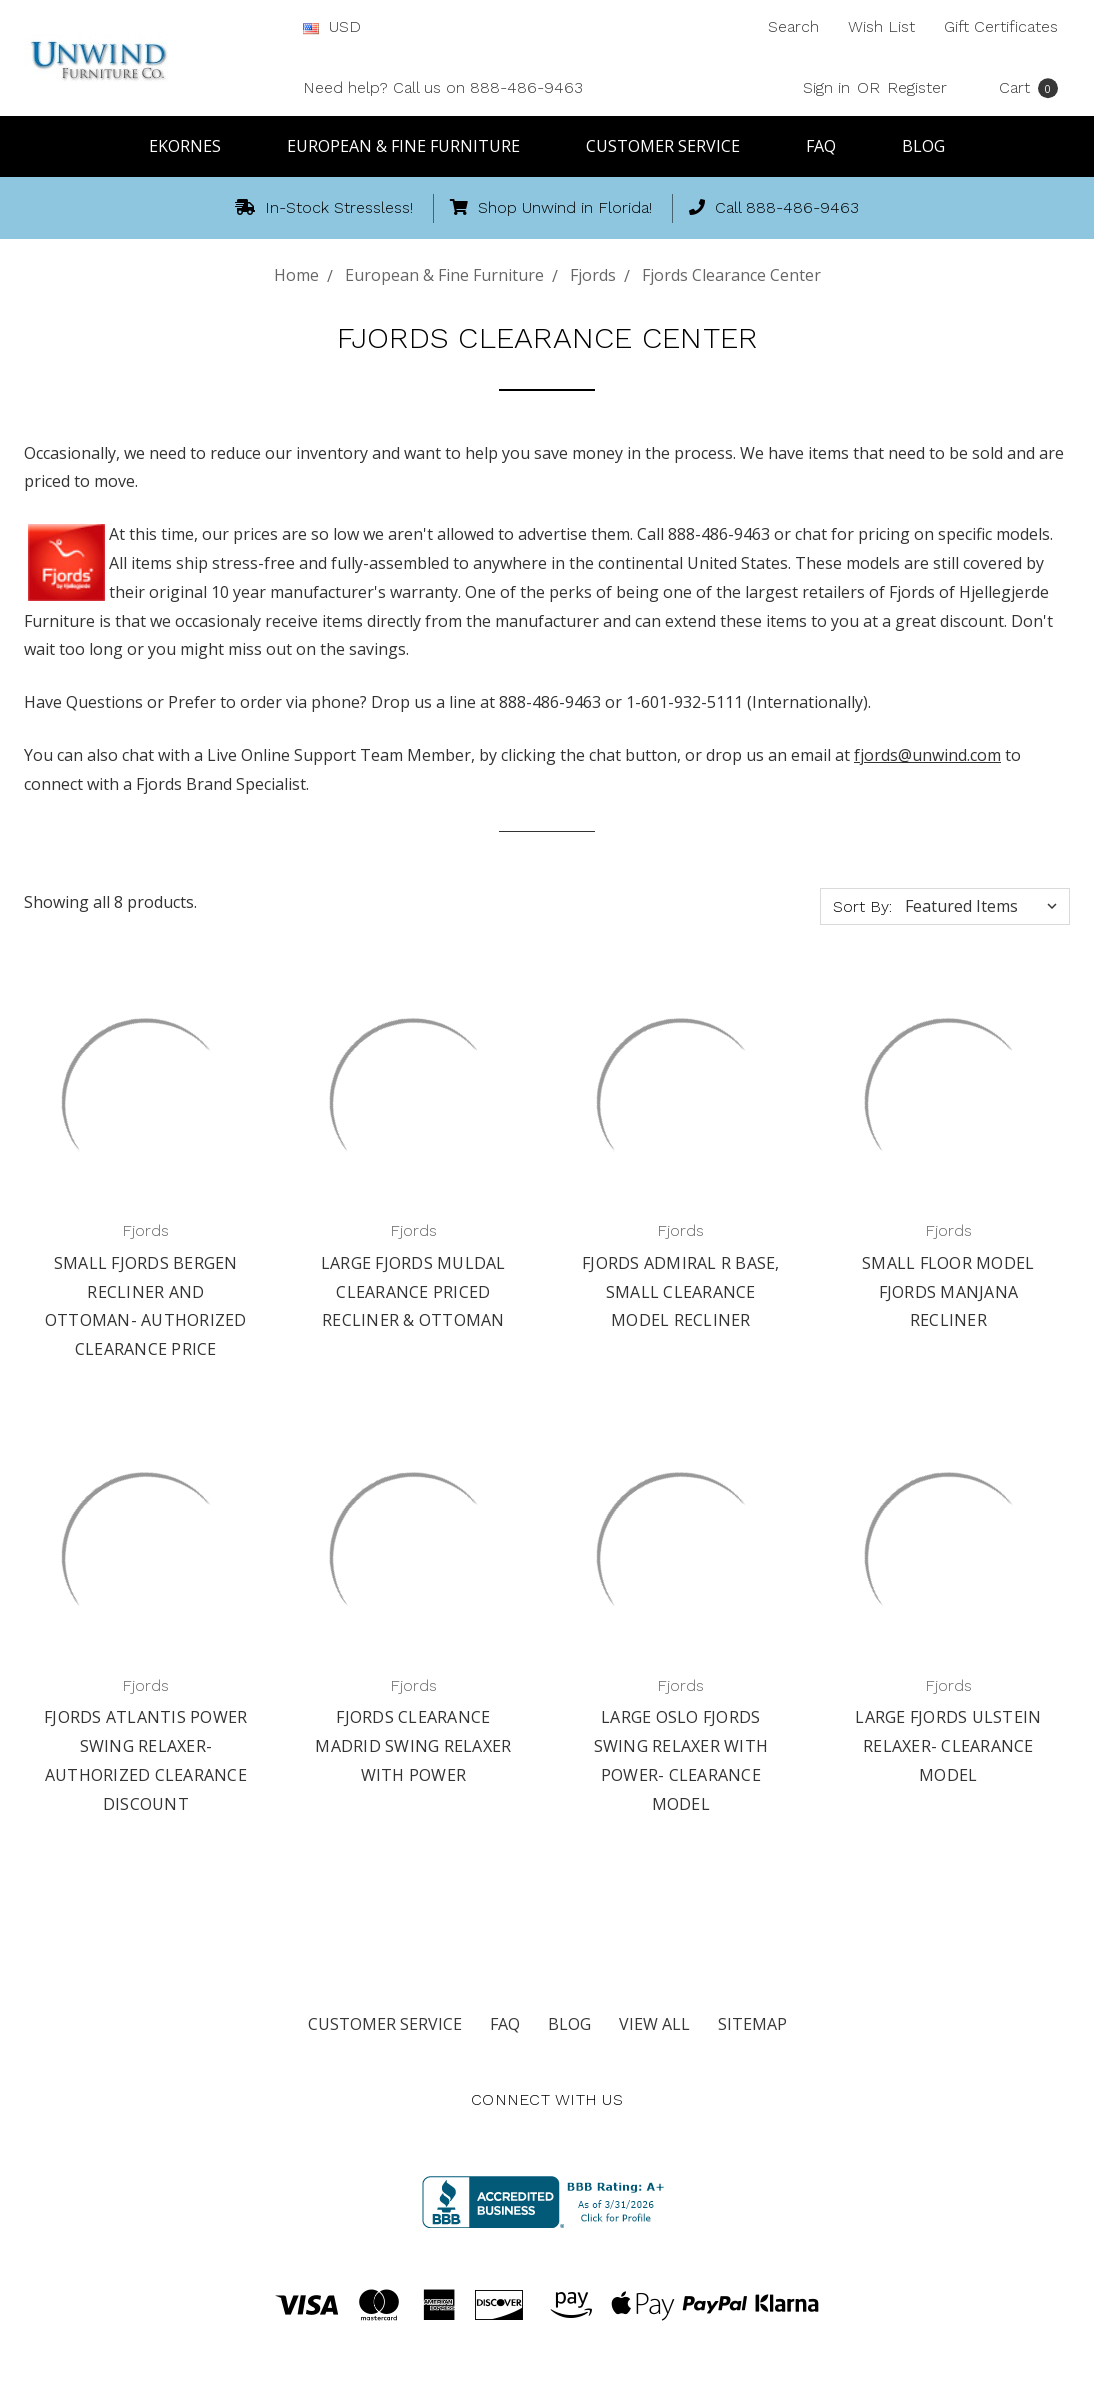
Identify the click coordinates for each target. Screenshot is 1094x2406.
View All (654, 2024)
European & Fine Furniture (412, 146)
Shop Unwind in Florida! (551, 207)
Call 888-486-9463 (774, 207)
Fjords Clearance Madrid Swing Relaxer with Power (413, 1746)
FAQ (830, 146)
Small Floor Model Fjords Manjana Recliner (948, 1292)
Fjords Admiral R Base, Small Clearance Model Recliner (681, 1292)
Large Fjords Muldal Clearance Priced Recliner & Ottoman (413, 1292)
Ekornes (194, 146)
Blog (923, 146)
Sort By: (862, 906)
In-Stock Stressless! (324, 207)
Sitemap (752, 2024)
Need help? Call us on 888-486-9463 (443, 87)
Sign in (826, 87)
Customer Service (672, 146)
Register (917, 87)
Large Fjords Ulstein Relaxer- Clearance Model (948, 1746)
